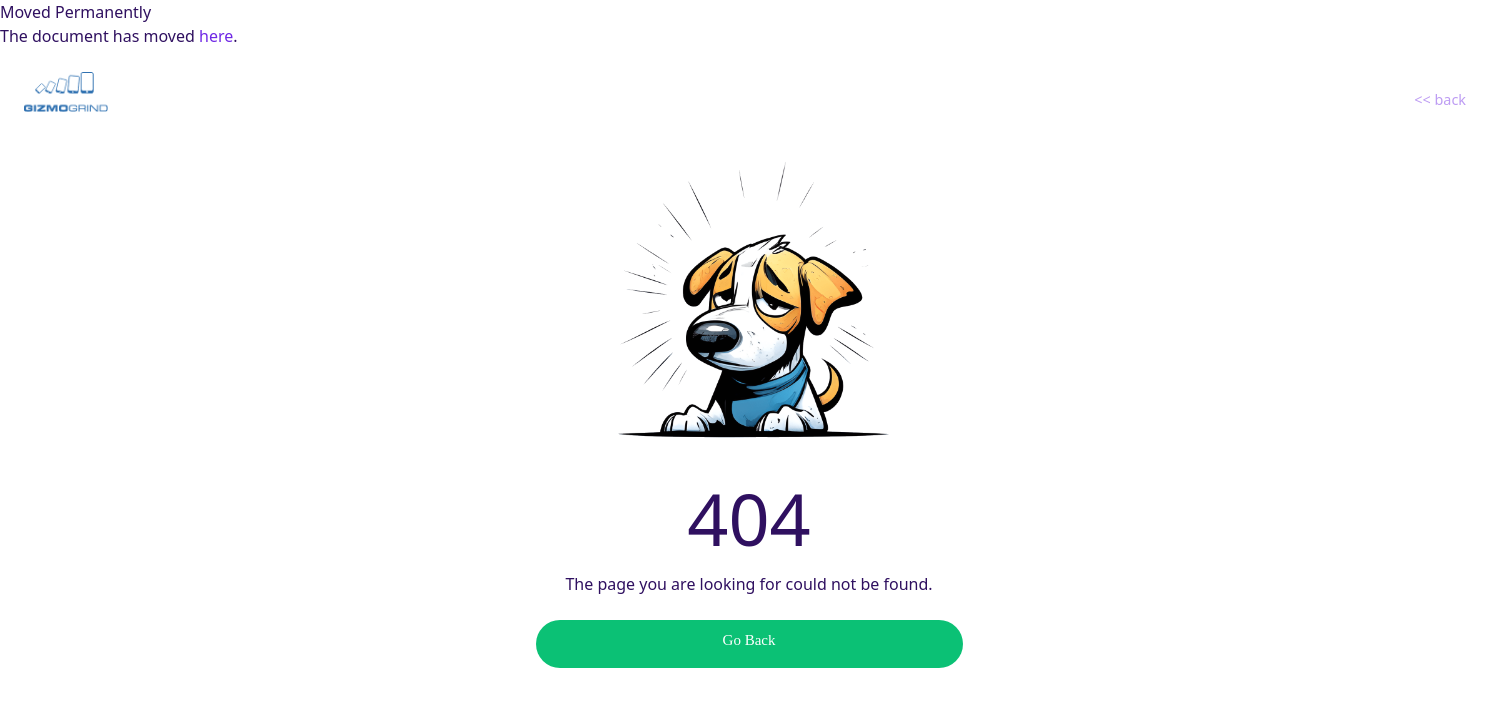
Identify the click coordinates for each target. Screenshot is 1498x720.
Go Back (749, 640)
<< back (1440, 99)
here (216, 36)
